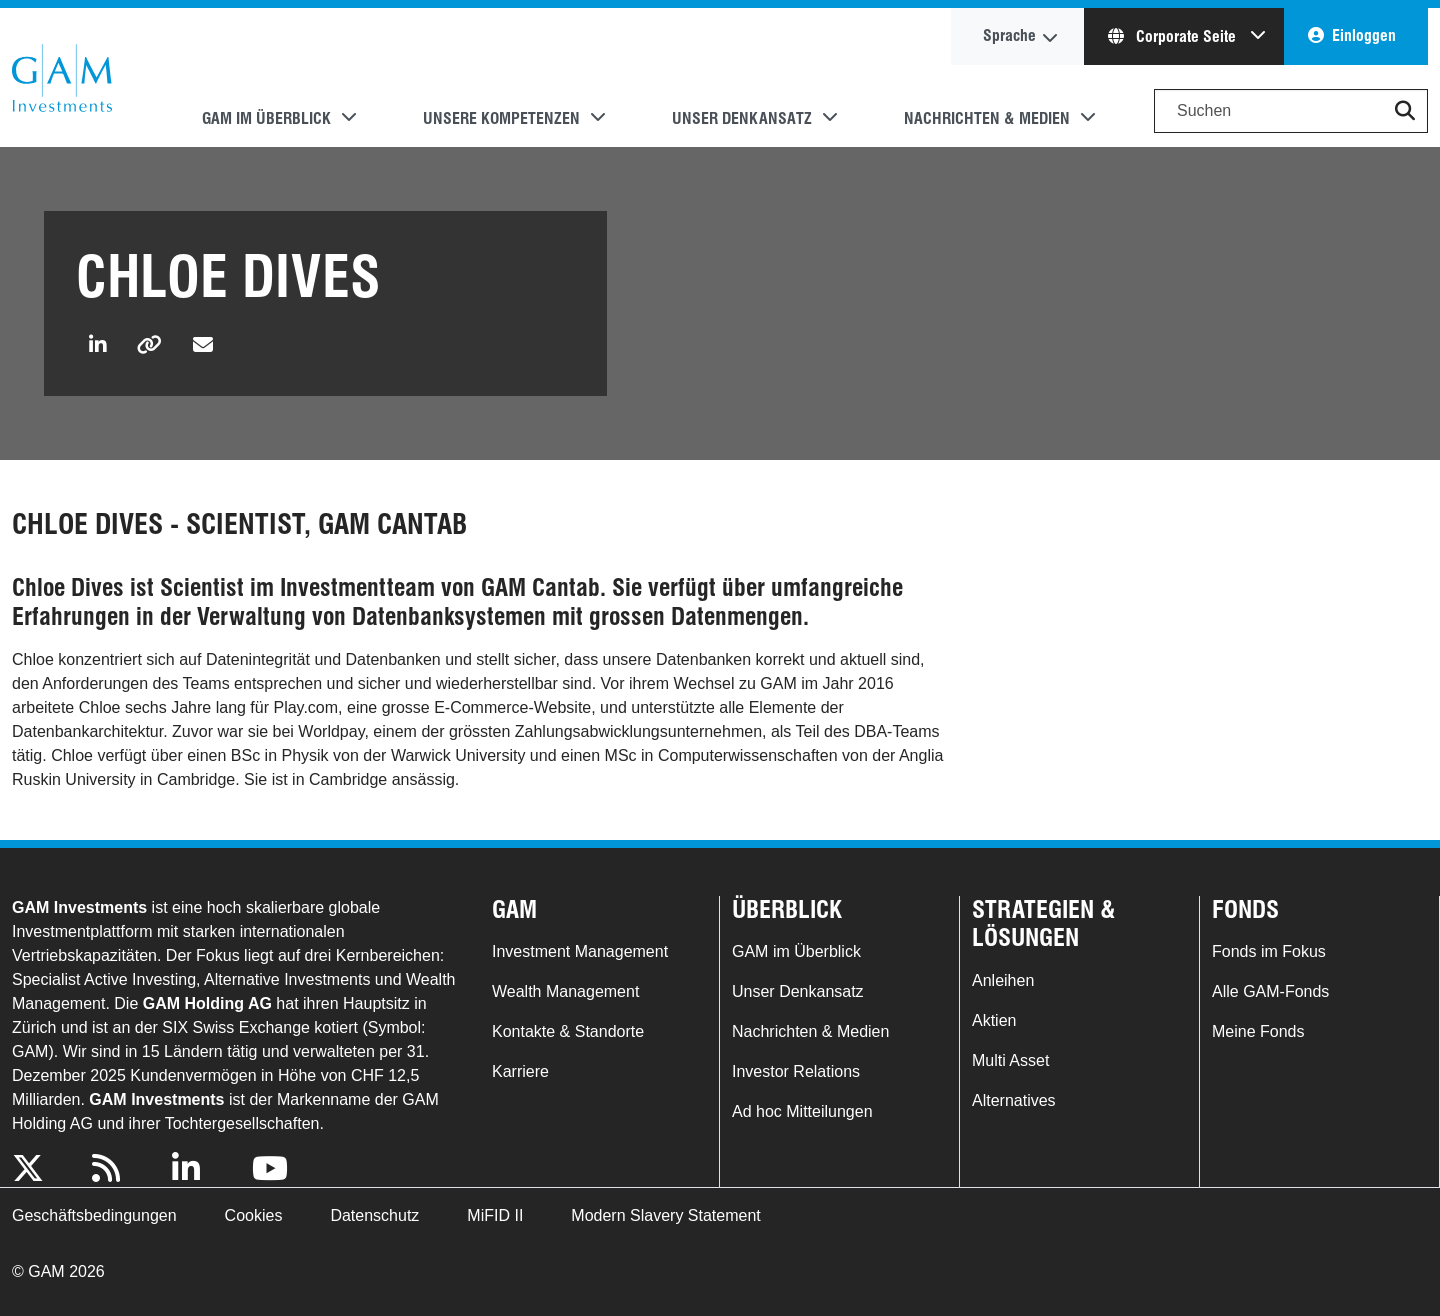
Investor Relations (796, 1071)
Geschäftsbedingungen (94, 1215)
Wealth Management (565, 991)
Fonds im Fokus (1269, 951)
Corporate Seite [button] (1174, 36)
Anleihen (1003, 980)
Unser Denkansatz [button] (742, 118)
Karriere (520, 1071)
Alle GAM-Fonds (1270, 991)
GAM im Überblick (796, 951)
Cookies (254, 1215)
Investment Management (580, 951)
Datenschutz (374, 1215)
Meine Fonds (1258, 1031)
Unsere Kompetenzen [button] (501, 118)
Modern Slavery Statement (665, 1215)
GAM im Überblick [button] (266, 118)
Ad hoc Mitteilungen (802, 1111)
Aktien (994, 1020)
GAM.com (62, 78)
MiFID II (495, 1215)
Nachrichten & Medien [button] (987, 118)
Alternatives (1014, 1100)
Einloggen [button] (1364, 35)
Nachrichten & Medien (810, 1031)
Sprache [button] (1009, 35)
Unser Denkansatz (798, 991)
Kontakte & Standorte (568, 1031)
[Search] (1291, 111)
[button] (1405, 111)
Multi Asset (1010, 1060)
